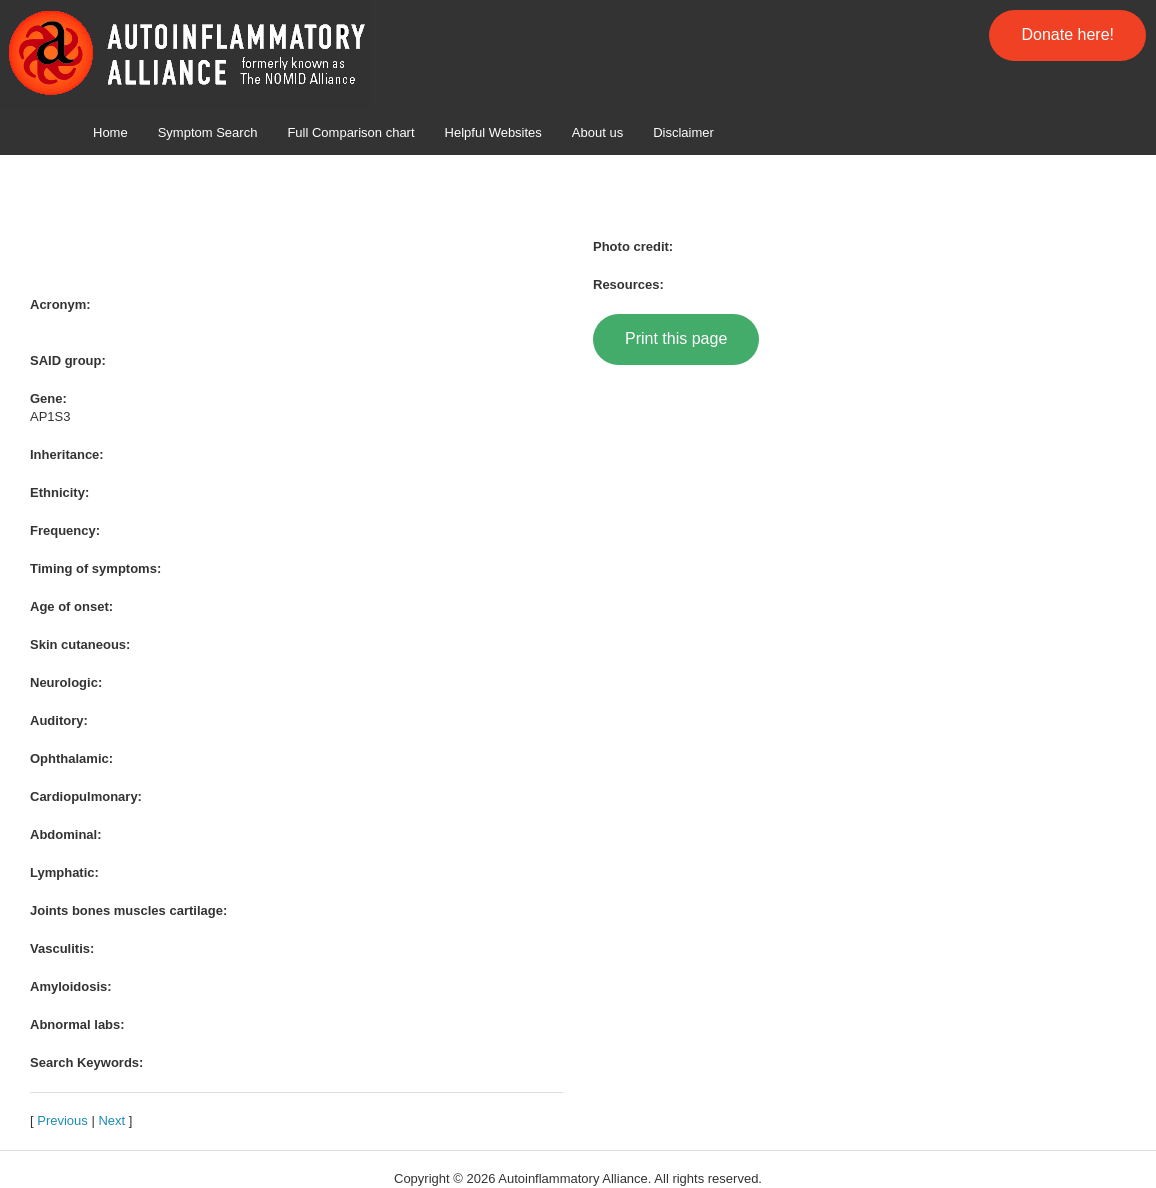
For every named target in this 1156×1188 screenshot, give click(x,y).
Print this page (676, 338)
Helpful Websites (493, 132)
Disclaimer (683, 132)
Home (110, 132)
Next (111, 1120)
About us (597, 132)
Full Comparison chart (350, 132)
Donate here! (1067, 34)
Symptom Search (208, 132)
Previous (62, 1120)
